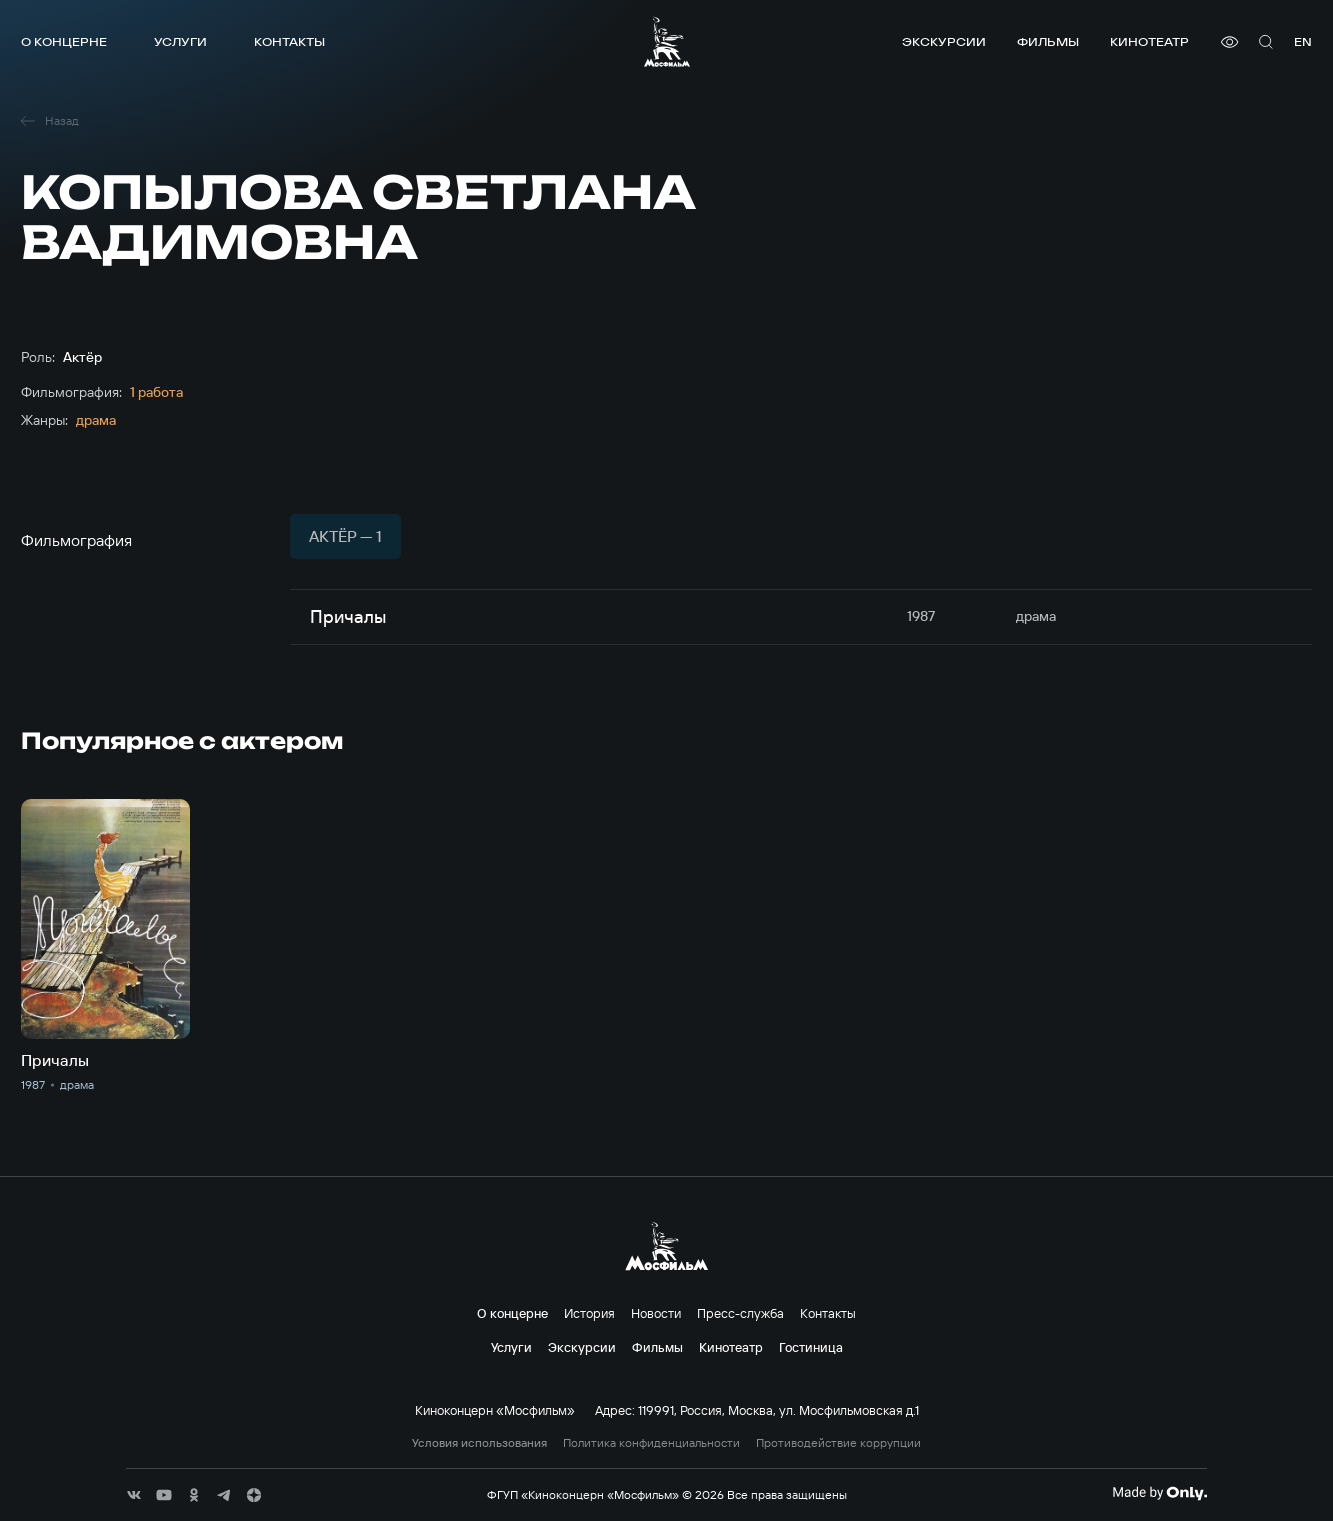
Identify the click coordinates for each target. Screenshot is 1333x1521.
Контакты (289, 41)
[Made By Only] (1159, 1493)
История (589, 1313)
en (1303, 41)
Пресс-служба (740, 1313)
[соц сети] (134, 1495)
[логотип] (667, 41)
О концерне (64, 41)
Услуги (180, 41)
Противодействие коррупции (838, 1443)
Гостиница (811, 1347)
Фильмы (1048, 41)
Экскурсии (944, 41)
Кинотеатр (1149, 41)
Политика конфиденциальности (651, 1443)
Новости (656, 1313)
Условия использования (479, 1443)
